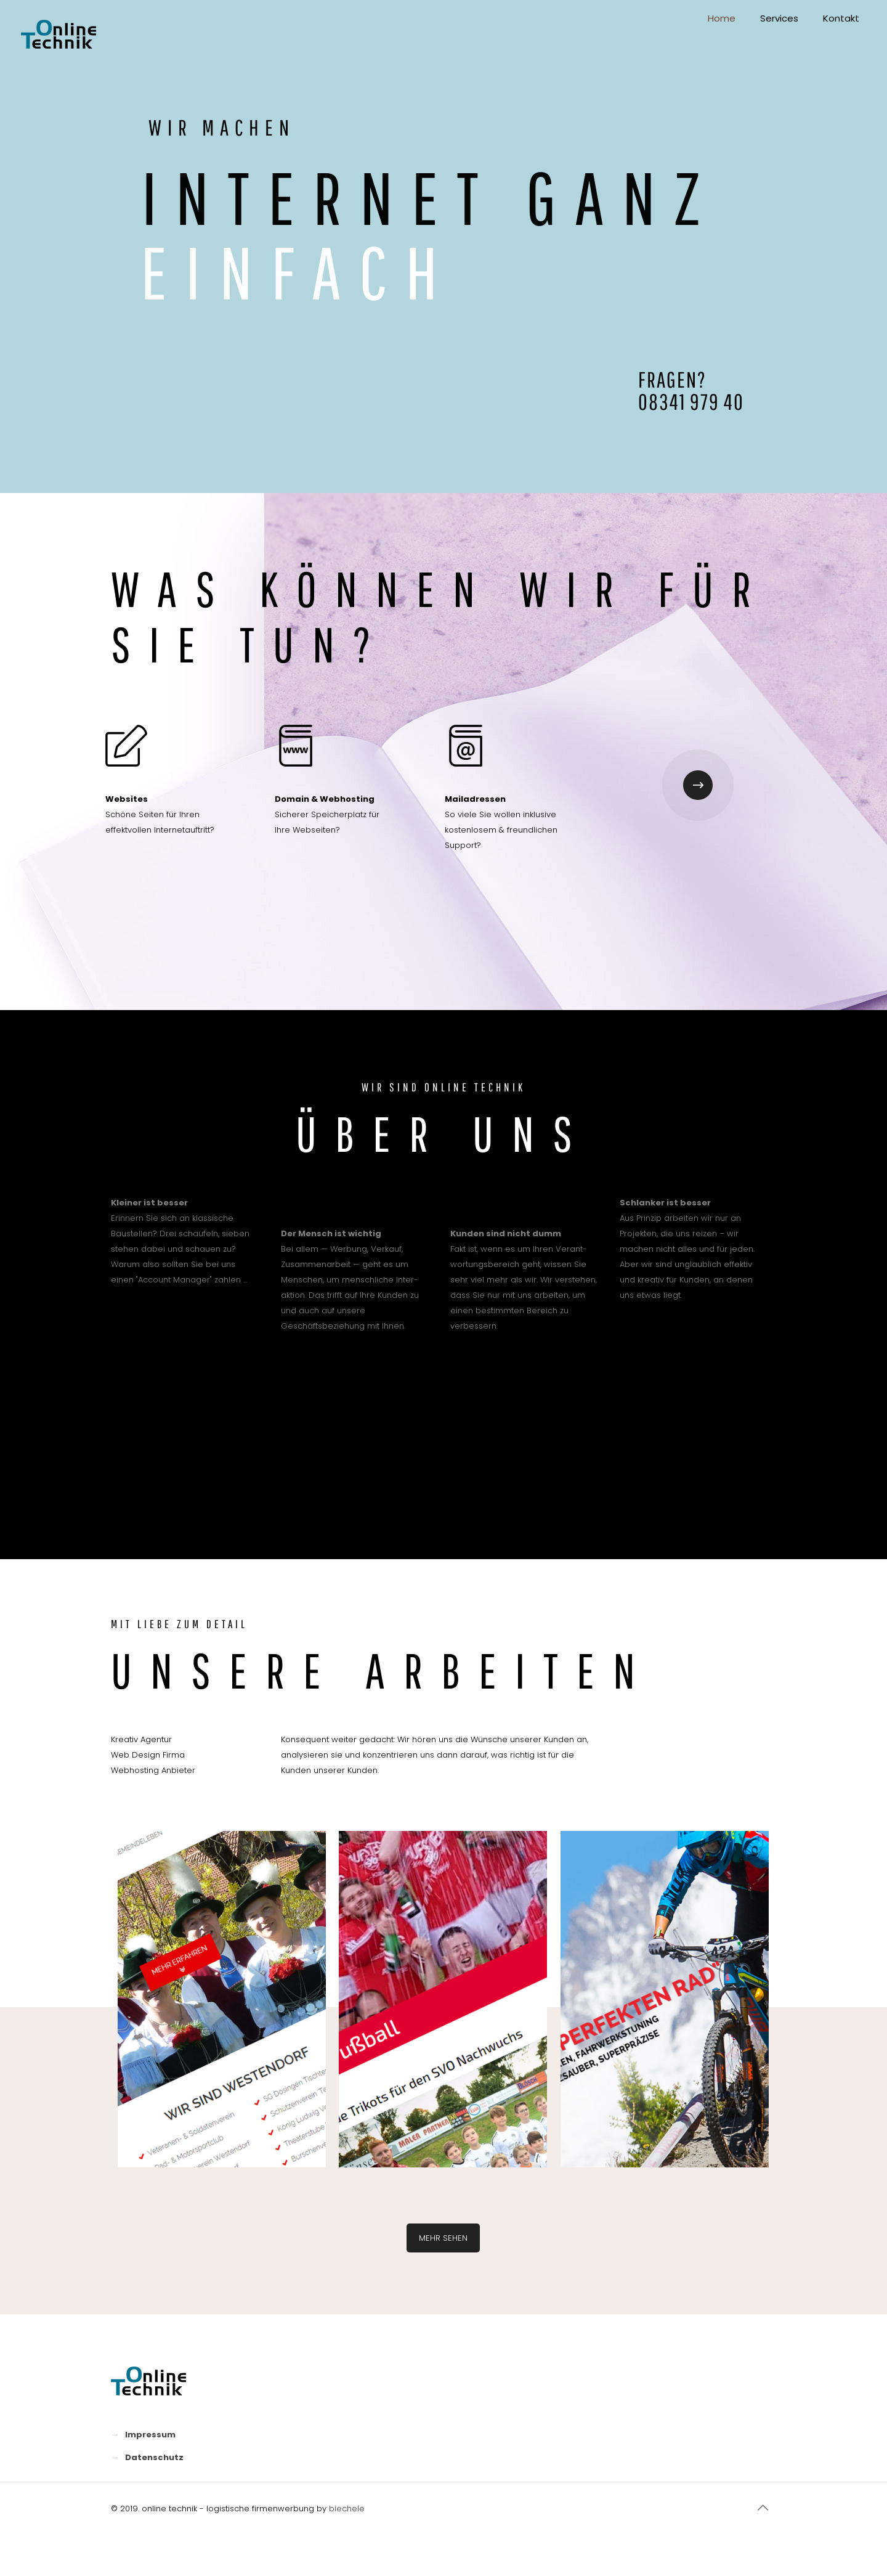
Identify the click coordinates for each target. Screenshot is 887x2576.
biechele (347, 2508)
